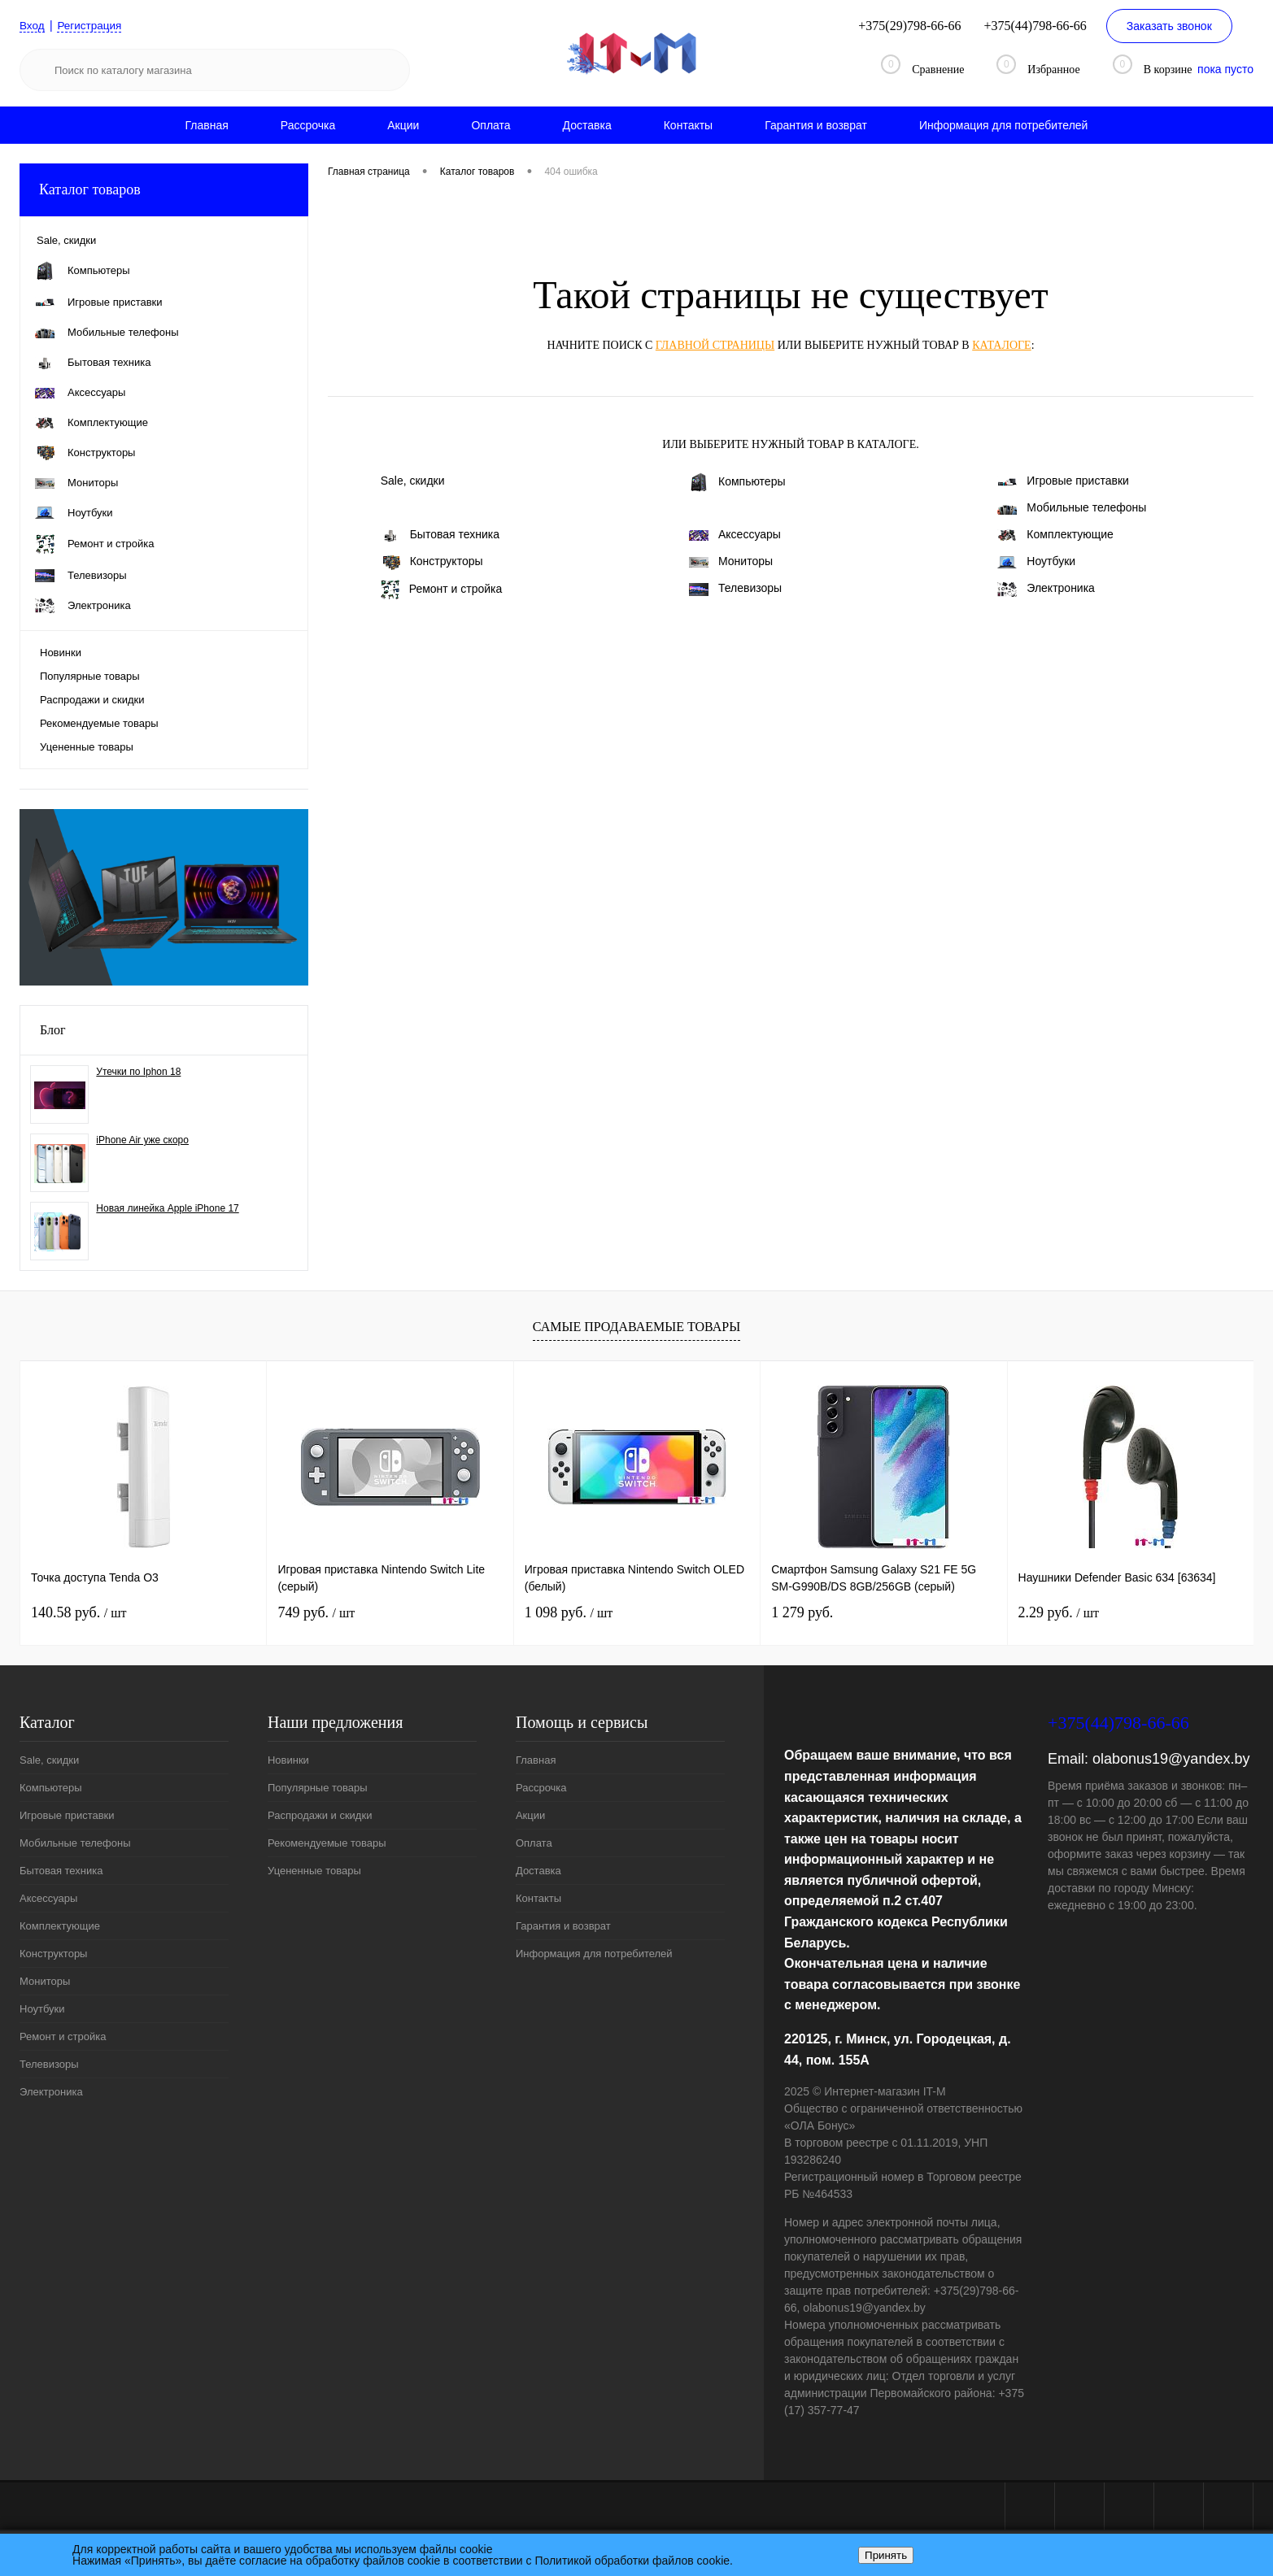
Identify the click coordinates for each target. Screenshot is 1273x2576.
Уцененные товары (86, 747)
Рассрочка (308, 125)
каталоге (1001, 345)
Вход (33, 25)
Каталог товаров (164, 189)
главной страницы (715, 345)
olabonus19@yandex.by (1170, 1759)
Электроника (1046, 588)
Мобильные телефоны (1071, 507)
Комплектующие (1055, 535)
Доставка (587, 125)
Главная (207, 125)
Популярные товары (90, 676)
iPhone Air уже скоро (142, 1140)
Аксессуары (735, 534)
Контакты (688, 125)
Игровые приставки (1063, 480)
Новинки (60, 652)
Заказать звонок (1169, 26)
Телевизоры (735, 588)
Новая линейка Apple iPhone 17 (167, 1208)
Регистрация (92, 25)
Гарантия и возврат (816, 125)
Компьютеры (737, 482)
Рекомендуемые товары (99, 723)
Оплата (490, 125)
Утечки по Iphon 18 (138, 1071)
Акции (403, 125)
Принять (886, 2555)
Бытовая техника (440, 535)
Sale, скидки (413, 480)
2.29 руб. (1058, 1612)
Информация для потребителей (1003, 125)
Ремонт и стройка (442, 589)
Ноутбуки (1036, 561)
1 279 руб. (802, 1612)
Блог (53, 1030)
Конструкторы (432, 562)
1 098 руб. (569, 1612)
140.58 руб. (78, 1612)
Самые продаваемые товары (636, 1327)
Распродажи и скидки (92, 700)
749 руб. (316, 1612)
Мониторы (731, 561)
